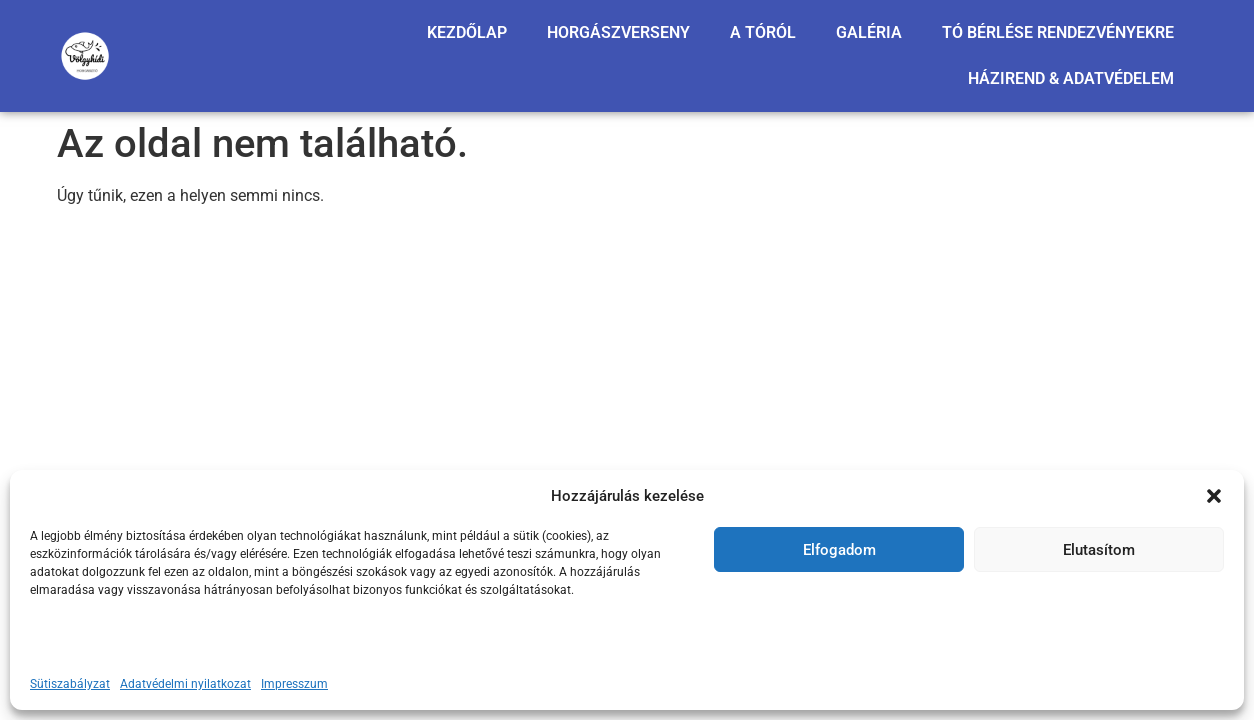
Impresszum (294, 684)
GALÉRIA (869, 32)
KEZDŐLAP (467, 32)
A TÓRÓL (763, 32)
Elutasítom (1099, 550)
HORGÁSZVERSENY (618, 32)
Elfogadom (839, 550)
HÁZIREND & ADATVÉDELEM (1071, 78)
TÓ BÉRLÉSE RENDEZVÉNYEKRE (1058, 32)
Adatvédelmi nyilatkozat (185, 684)
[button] (1214, 496)
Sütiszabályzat (70, 684)
